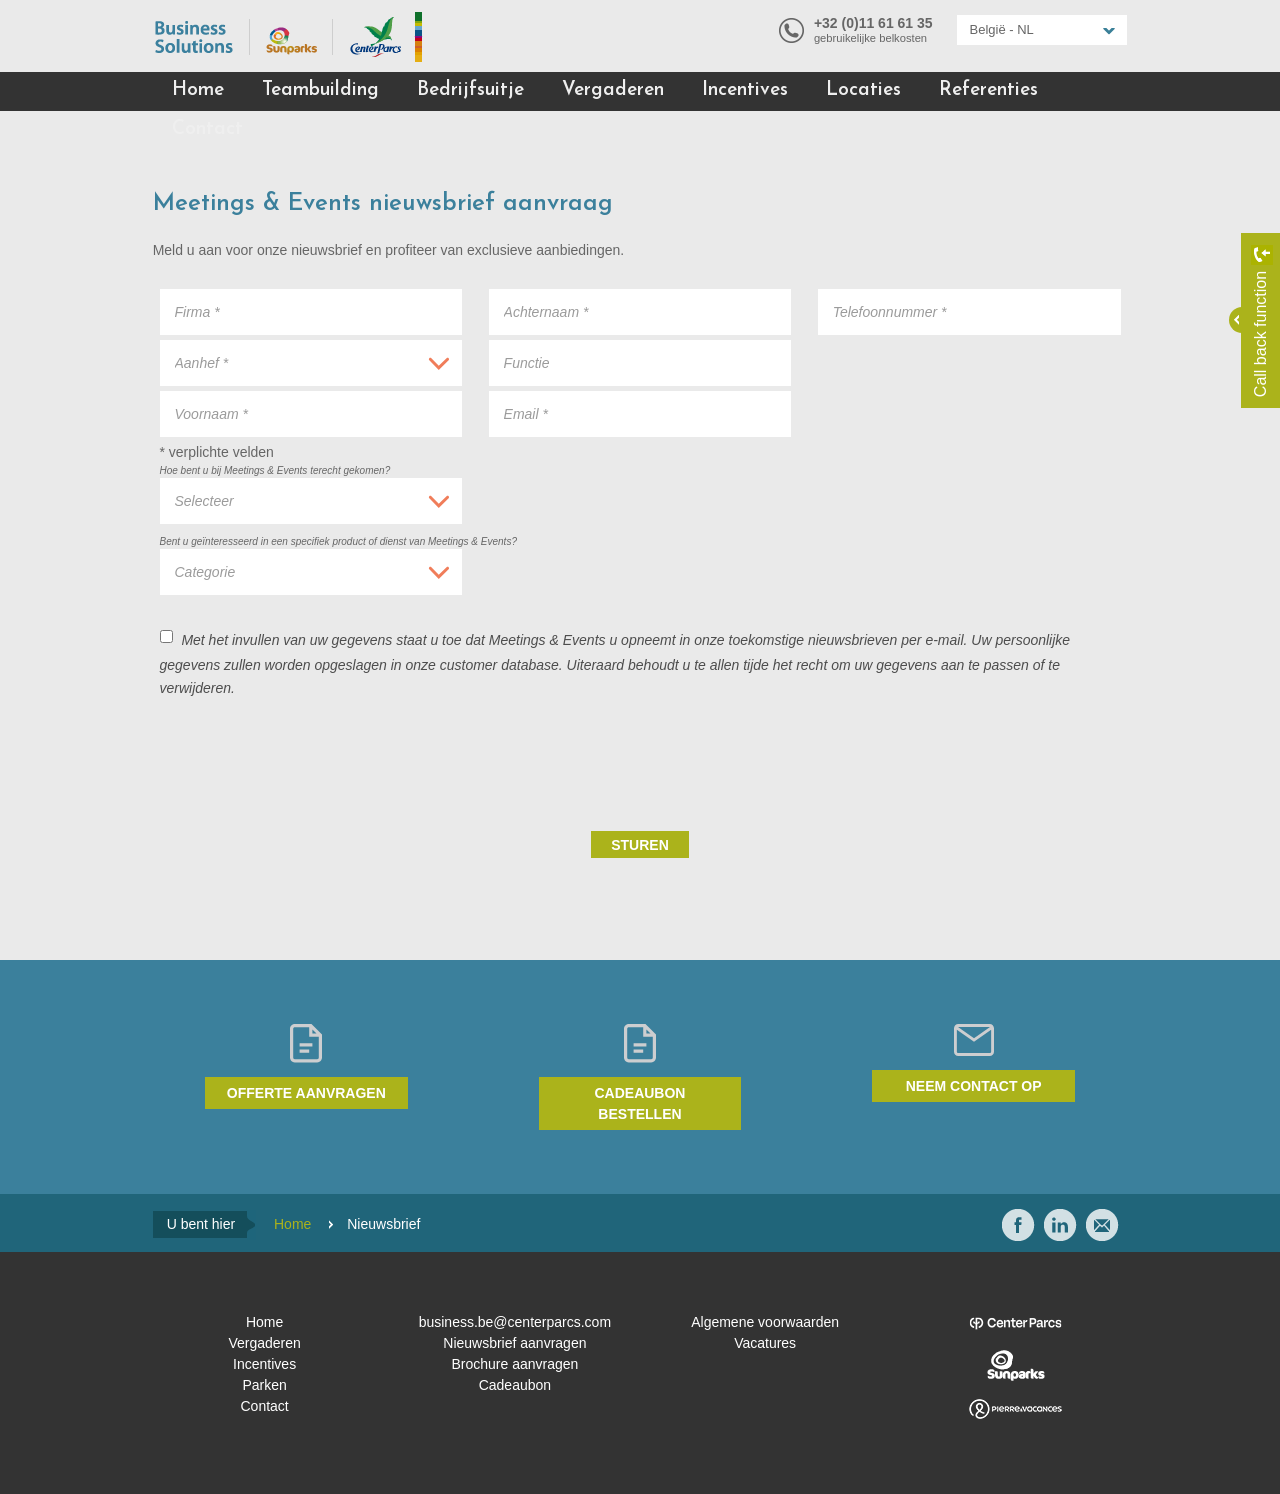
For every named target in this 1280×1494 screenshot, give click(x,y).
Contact (207, 129)
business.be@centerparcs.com (515, 1322)
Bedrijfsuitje (470, 90)
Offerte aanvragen (306, 1093)
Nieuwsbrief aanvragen (514, 1343)
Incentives (745, 90)
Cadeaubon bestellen (639, 1103)
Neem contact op (974, 1086)
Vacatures (765, 1343)
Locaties (863, 90)
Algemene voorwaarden (765, 1322)
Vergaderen (613, 90)
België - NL (1002, 29)
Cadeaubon (515, 1385)
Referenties (988, 90)
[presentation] (969, 762)
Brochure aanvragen (514, 1364)
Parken (264, 1385)
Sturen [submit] (640, 845)
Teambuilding (320, 90)
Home (198, 90)
